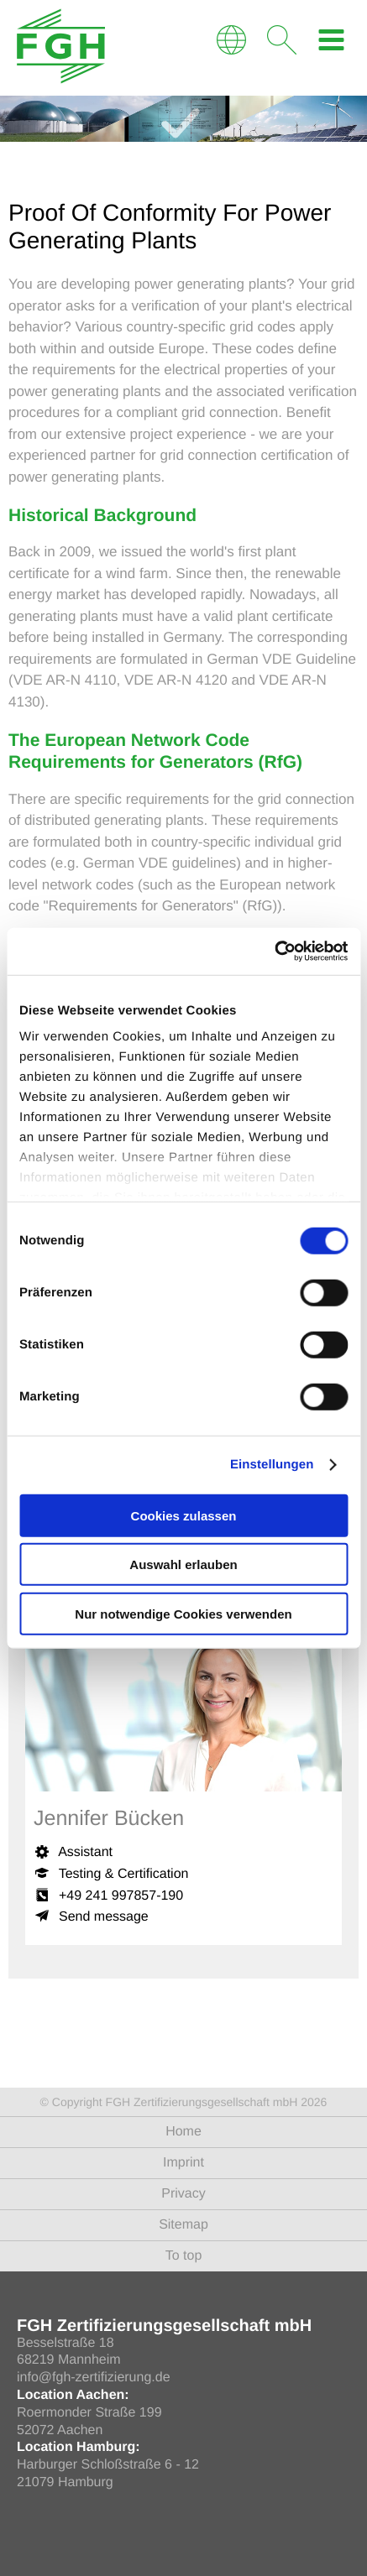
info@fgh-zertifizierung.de (93, 2377)
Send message (104, 1917)
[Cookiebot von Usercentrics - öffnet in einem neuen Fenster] (274, 951)
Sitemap (183, 2225)
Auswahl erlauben (183, 1564)
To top (183, 2256)
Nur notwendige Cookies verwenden (183, 1613)
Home (183, 2132)
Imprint (183, 2163)
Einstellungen (272, 1464)
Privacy (183, 2194)
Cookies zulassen (184, 1515)
